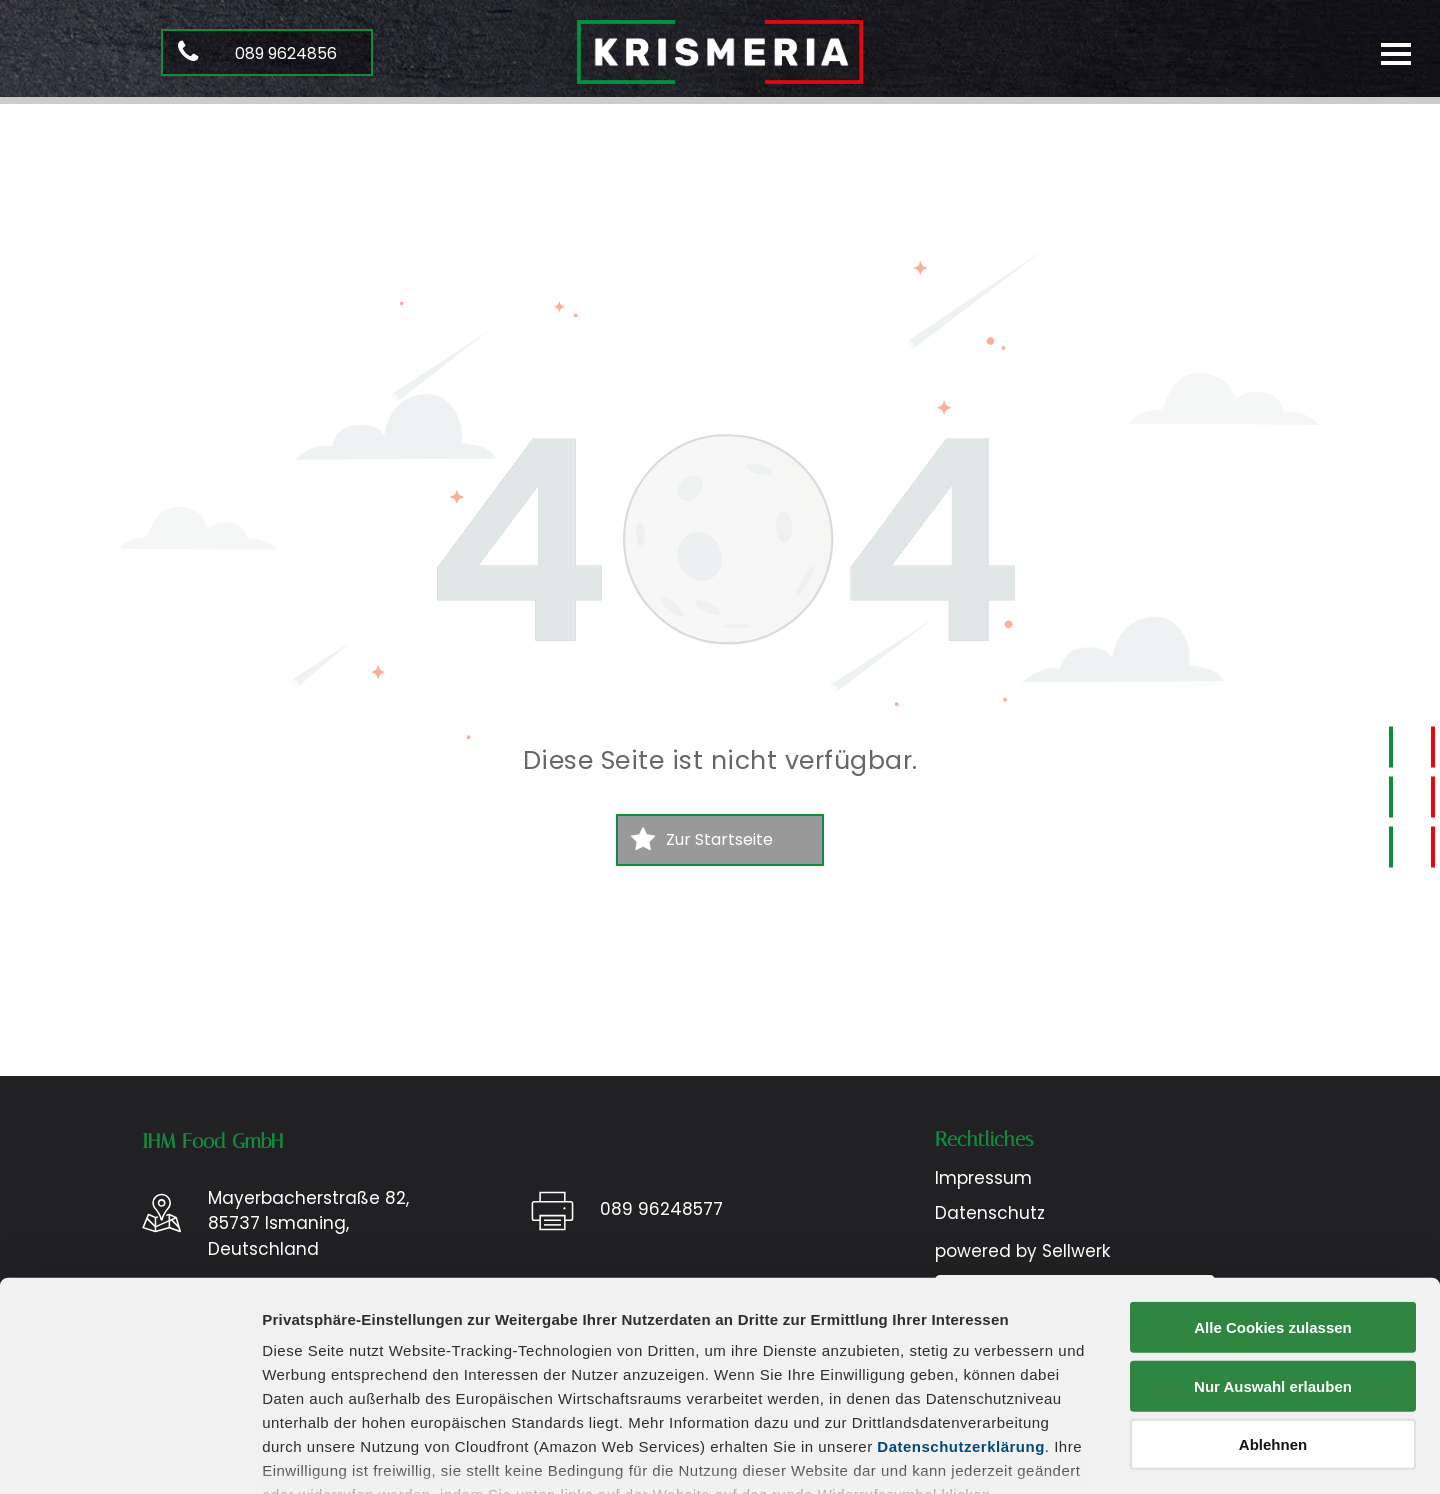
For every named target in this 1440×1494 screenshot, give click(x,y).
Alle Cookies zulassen (1273, 1185)
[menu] (1396, 52)
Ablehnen (1273, 1302)
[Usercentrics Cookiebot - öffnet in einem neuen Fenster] (129, 1455)
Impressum (304, 1386)
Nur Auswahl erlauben (1273, 1243)
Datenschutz (407, 1386)
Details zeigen (1063, 1454)
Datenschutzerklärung (961, 1304)
